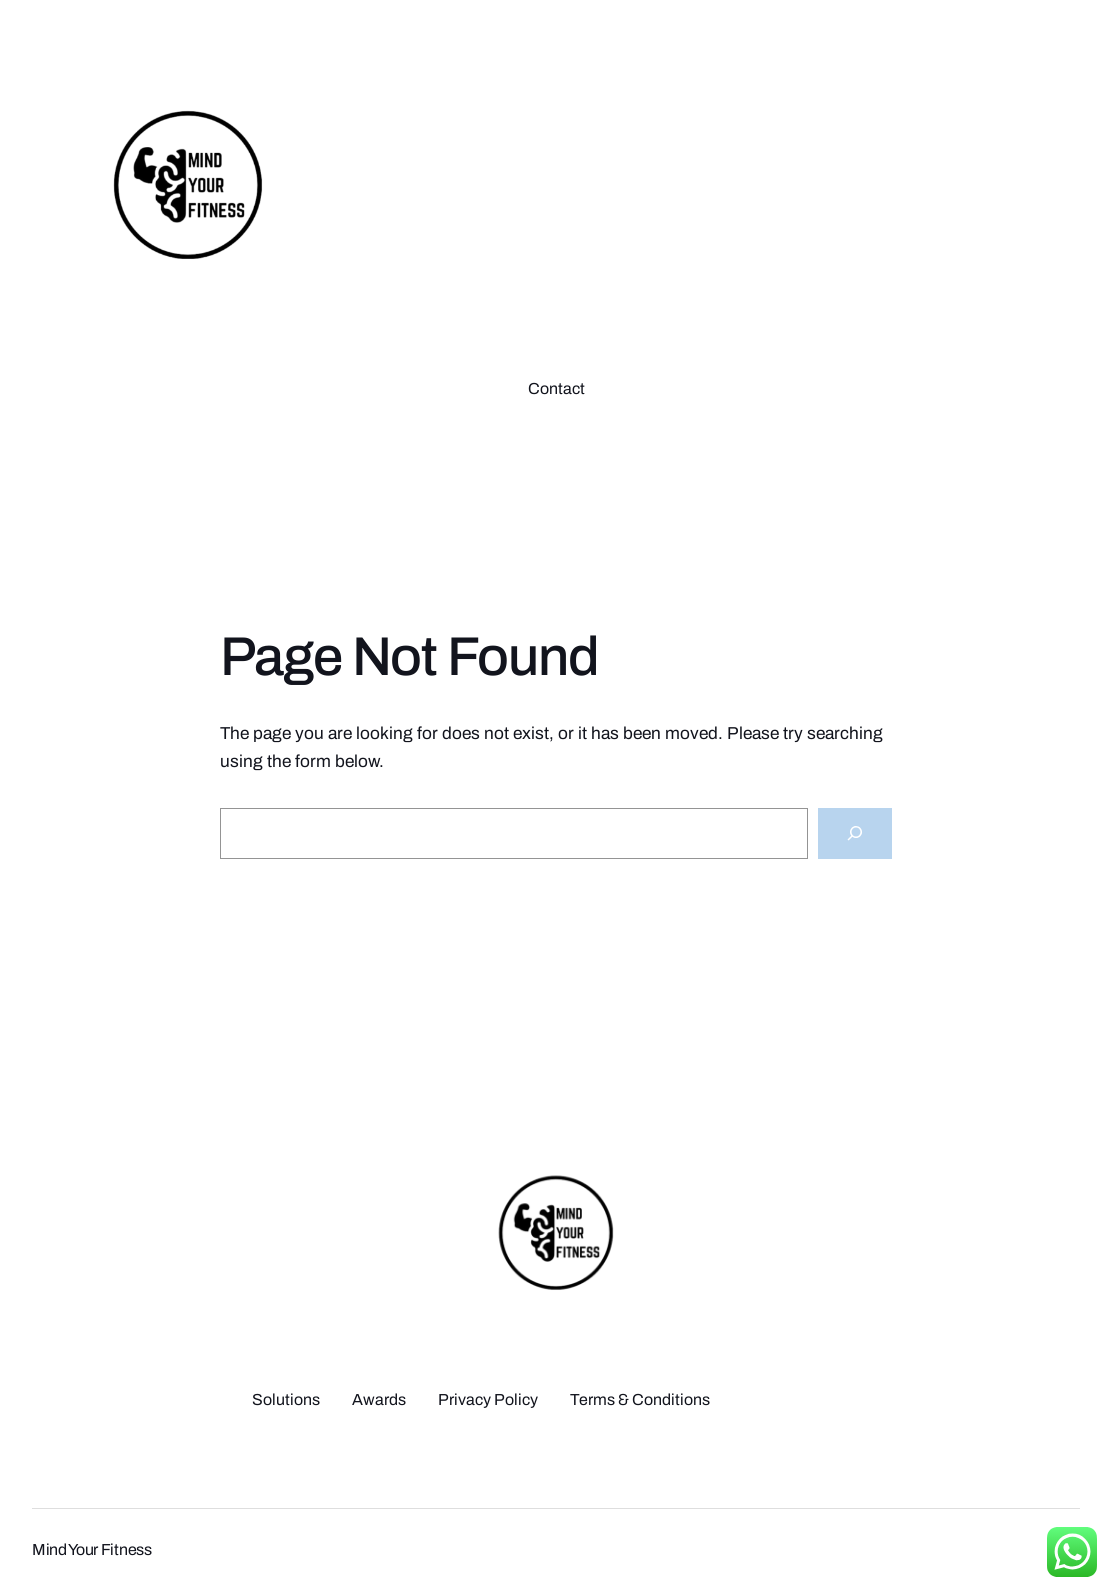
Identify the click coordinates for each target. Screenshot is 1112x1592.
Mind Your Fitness (92, 1549)
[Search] (855, 833)
